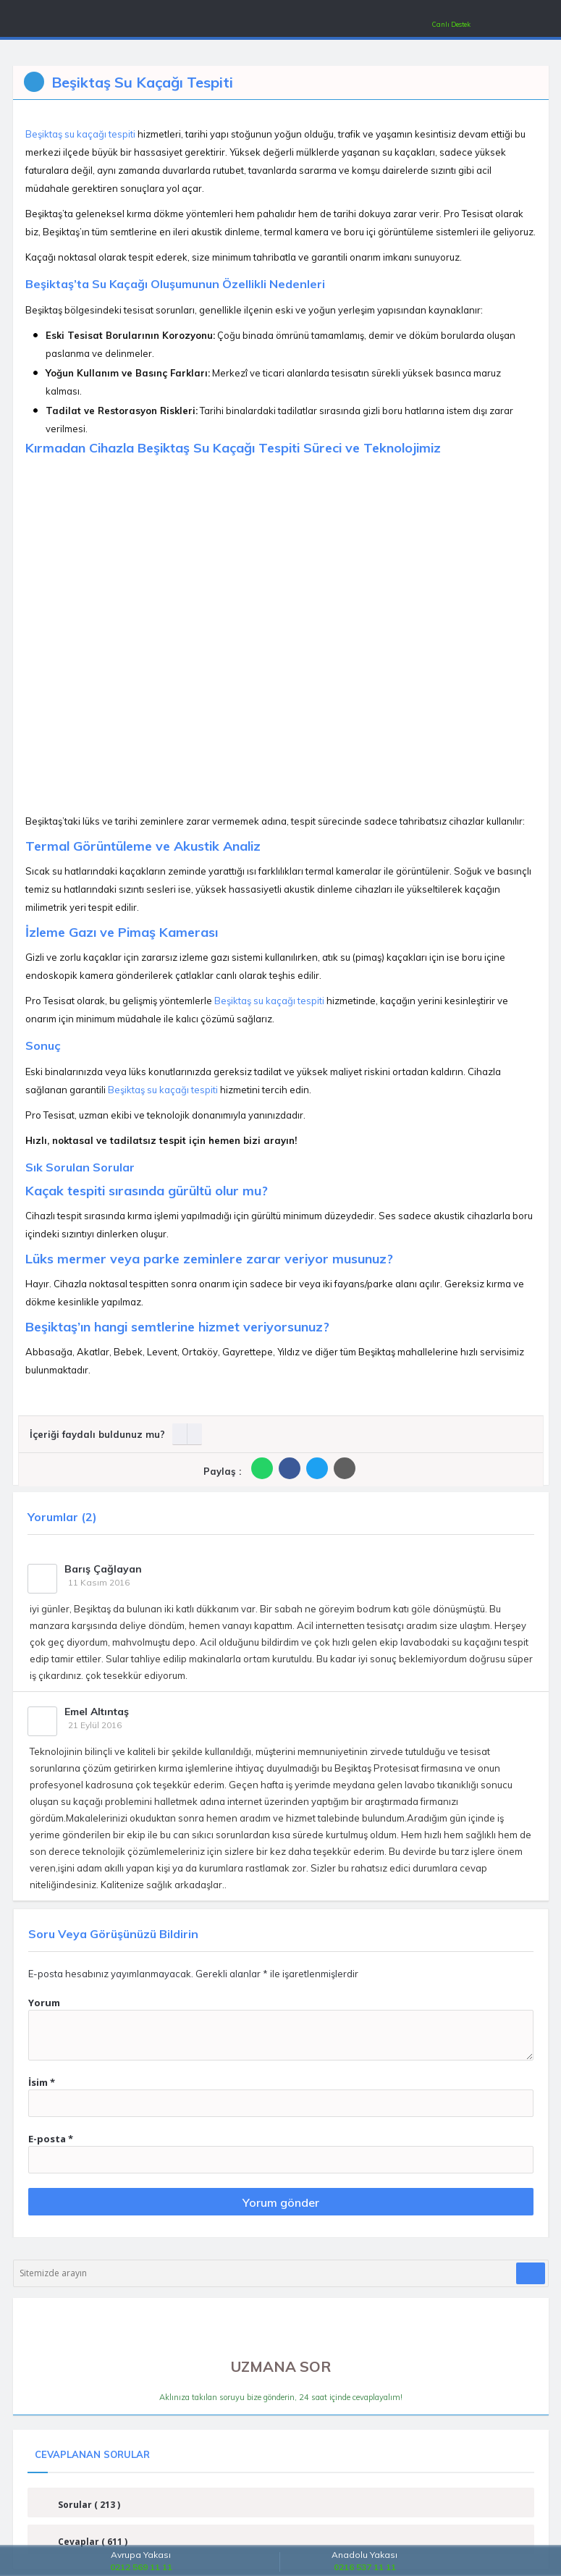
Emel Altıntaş (96, 1711)
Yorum (44, 2002)
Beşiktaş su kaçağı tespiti (80, 134)
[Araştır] (530, 2273)
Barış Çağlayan (103, 1568)
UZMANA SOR (281, 2356)
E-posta (50, 2138)
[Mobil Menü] (28, 21)
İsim (41, 2082)
